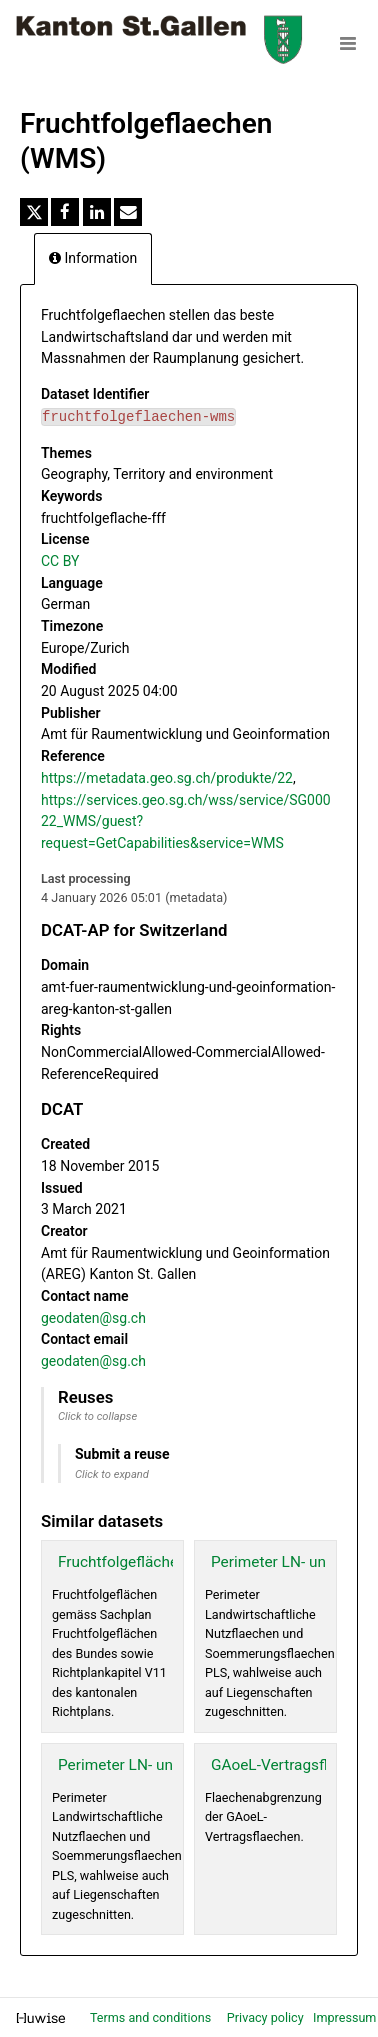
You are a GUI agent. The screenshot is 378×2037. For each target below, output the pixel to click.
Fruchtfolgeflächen (122, 1562)
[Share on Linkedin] (97, 212)
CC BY (60, 561)
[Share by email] (128, 212)
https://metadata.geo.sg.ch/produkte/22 (167, 778)
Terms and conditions (152, 2017)
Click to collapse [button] (97, 1416)
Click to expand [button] (112, 1474)
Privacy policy (267, 2017)
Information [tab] (93, 258)
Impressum (344, 2017)
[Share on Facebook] (65, 212)
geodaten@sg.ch (93, 1318)
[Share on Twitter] (34, 212)
